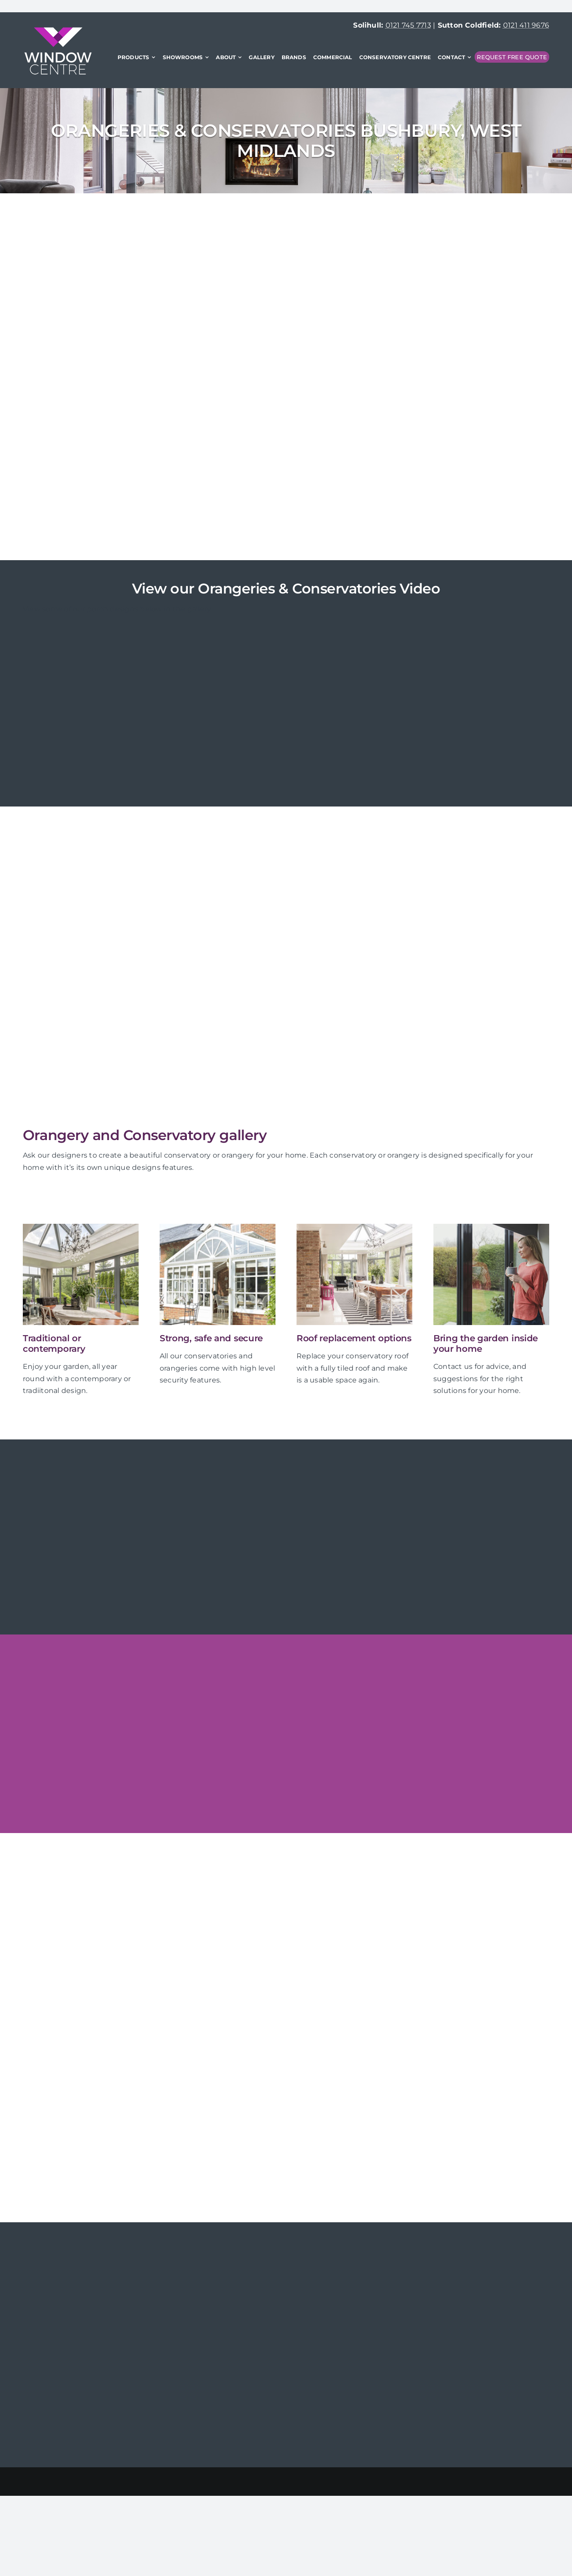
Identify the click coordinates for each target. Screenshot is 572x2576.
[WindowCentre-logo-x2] (58, 30)
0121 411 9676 (526, 25)
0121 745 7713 (408, 25)
